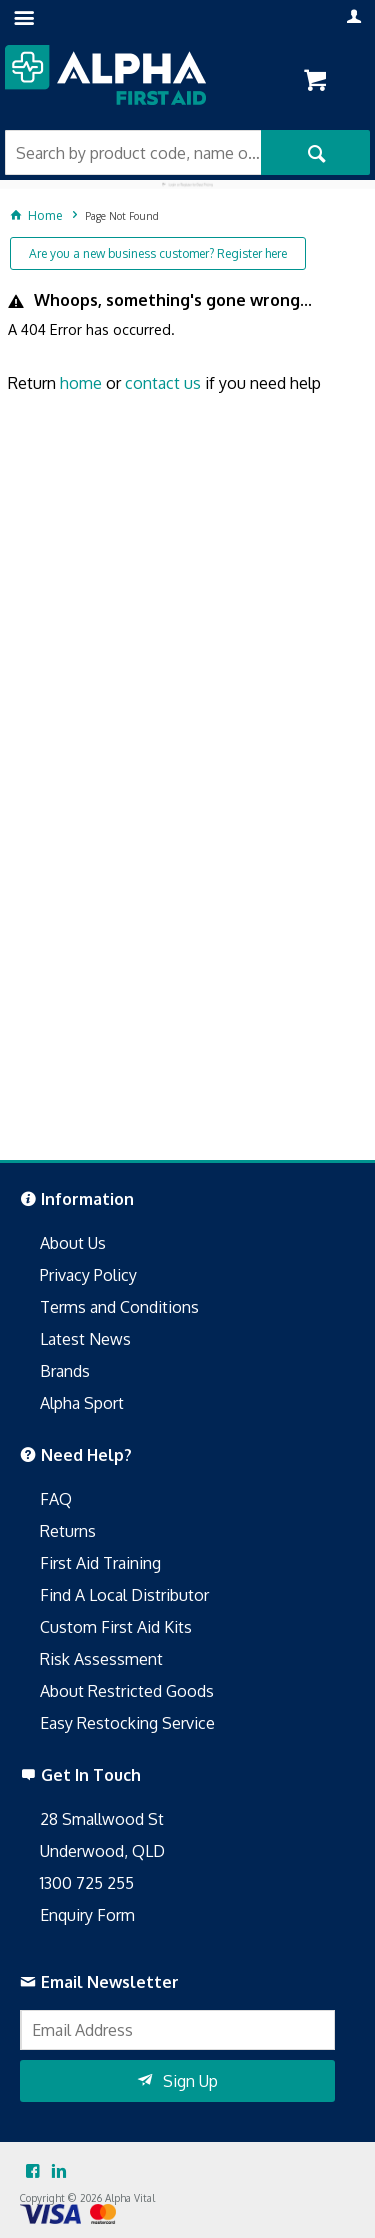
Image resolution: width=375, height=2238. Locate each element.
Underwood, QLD (102, 1851)
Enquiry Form (87, 1915)
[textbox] (133, 152)
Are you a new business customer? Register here (158, 253)
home (81, 383)
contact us (163, 383)
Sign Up (190, 2081)
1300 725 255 (87, 1883)
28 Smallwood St (102, 1819)
